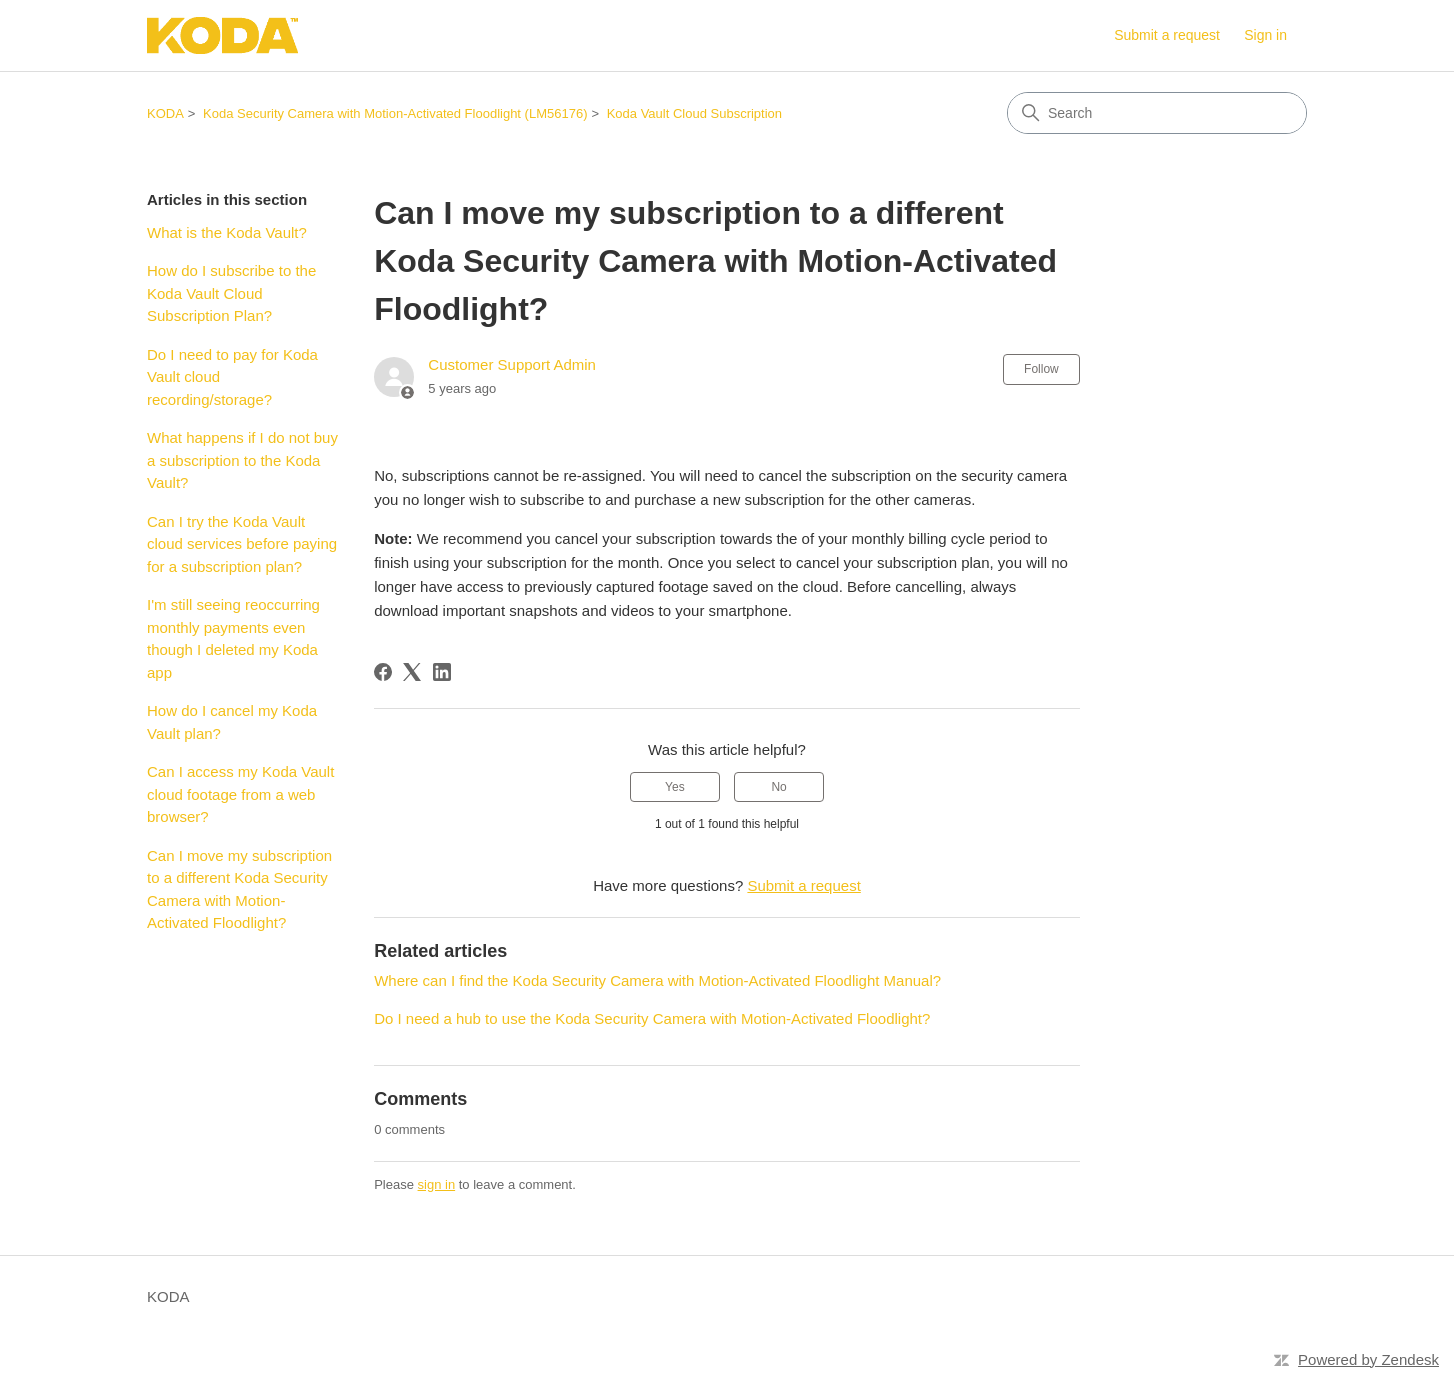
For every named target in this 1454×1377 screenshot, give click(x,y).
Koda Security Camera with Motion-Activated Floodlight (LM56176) (395, 113)
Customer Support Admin (512, 364)
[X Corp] (412, 672)
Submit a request (1167, 35)
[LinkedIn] (442, 672)
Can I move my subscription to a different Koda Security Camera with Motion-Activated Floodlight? (239, 889)
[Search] (1157, 113)
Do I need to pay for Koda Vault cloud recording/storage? (232, 377)
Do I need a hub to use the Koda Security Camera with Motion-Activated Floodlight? (652, 1018)
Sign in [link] (1265, 35)
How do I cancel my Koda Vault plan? (232, 722)
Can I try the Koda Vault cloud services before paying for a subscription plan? (242, 544)
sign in (437, 1184)
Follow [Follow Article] (1041, 369)
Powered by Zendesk (1368, 1359)
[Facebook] (383, 672)
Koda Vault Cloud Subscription (694, 113)
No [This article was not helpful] (778, 787)
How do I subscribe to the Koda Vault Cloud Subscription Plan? (231, 293)
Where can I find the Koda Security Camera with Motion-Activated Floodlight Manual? (657, 980)
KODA (165, 113)
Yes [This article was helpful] (675, 787)
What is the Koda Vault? (227, 232)
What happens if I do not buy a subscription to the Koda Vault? (242, 460)
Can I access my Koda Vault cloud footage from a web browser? (240, 794)
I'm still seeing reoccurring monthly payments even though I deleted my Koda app (233, 638)
